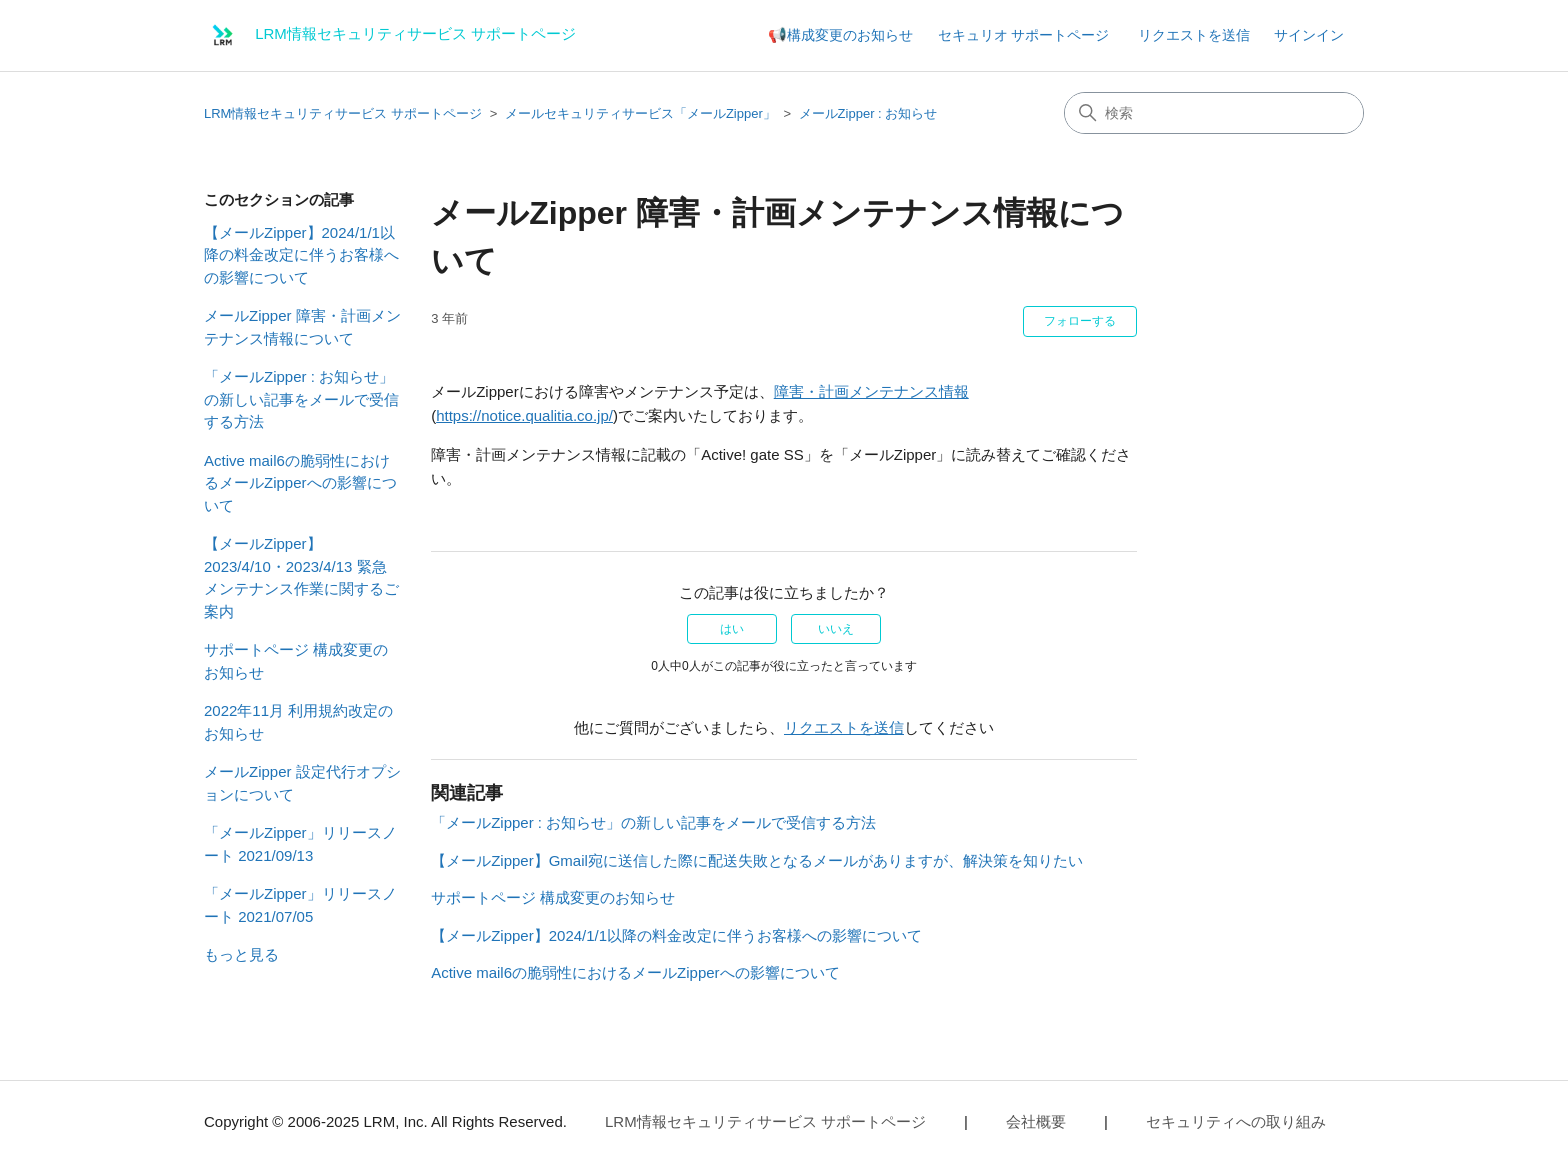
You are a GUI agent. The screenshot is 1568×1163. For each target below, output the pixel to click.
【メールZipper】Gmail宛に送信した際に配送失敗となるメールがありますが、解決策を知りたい (757, 860)
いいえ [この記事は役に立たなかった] (836, 629)
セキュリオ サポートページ (1024, 35)
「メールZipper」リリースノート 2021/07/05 (300, 905)
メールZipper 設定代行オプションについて (302, 783)
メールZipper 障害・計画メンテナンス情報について (302, 327)
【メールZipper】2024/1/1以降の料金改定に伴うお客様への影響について (301, 255)
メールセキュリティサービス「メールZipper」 (640, 113)
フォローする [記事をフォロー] (1080, 321)
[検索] (1214, 113)
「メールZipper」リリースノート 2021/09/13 (300, 844)
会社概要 (1036, 1121)
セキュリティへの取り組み (1236, 1121)
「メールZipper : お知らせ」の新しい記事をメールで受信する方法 (301, 399)
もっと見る (241, 954)
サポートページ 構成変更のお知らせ (296, 661)
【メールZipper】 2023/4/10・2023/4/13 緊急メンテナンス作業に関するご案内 (301, 577)
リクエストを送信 (1194, 35)
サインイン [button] (1309, 35)
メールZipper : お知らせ (868, 113)
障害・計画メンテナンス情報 (871, 391)
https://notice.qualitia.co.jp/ (524, 415)
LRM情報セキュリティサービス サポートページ (343, 113)
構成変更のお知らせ (850, 35)
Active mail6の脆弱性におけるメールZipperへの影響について (300, 483)
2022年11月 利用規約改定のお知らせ (298, 722)
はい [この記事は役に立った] (732, 629)
